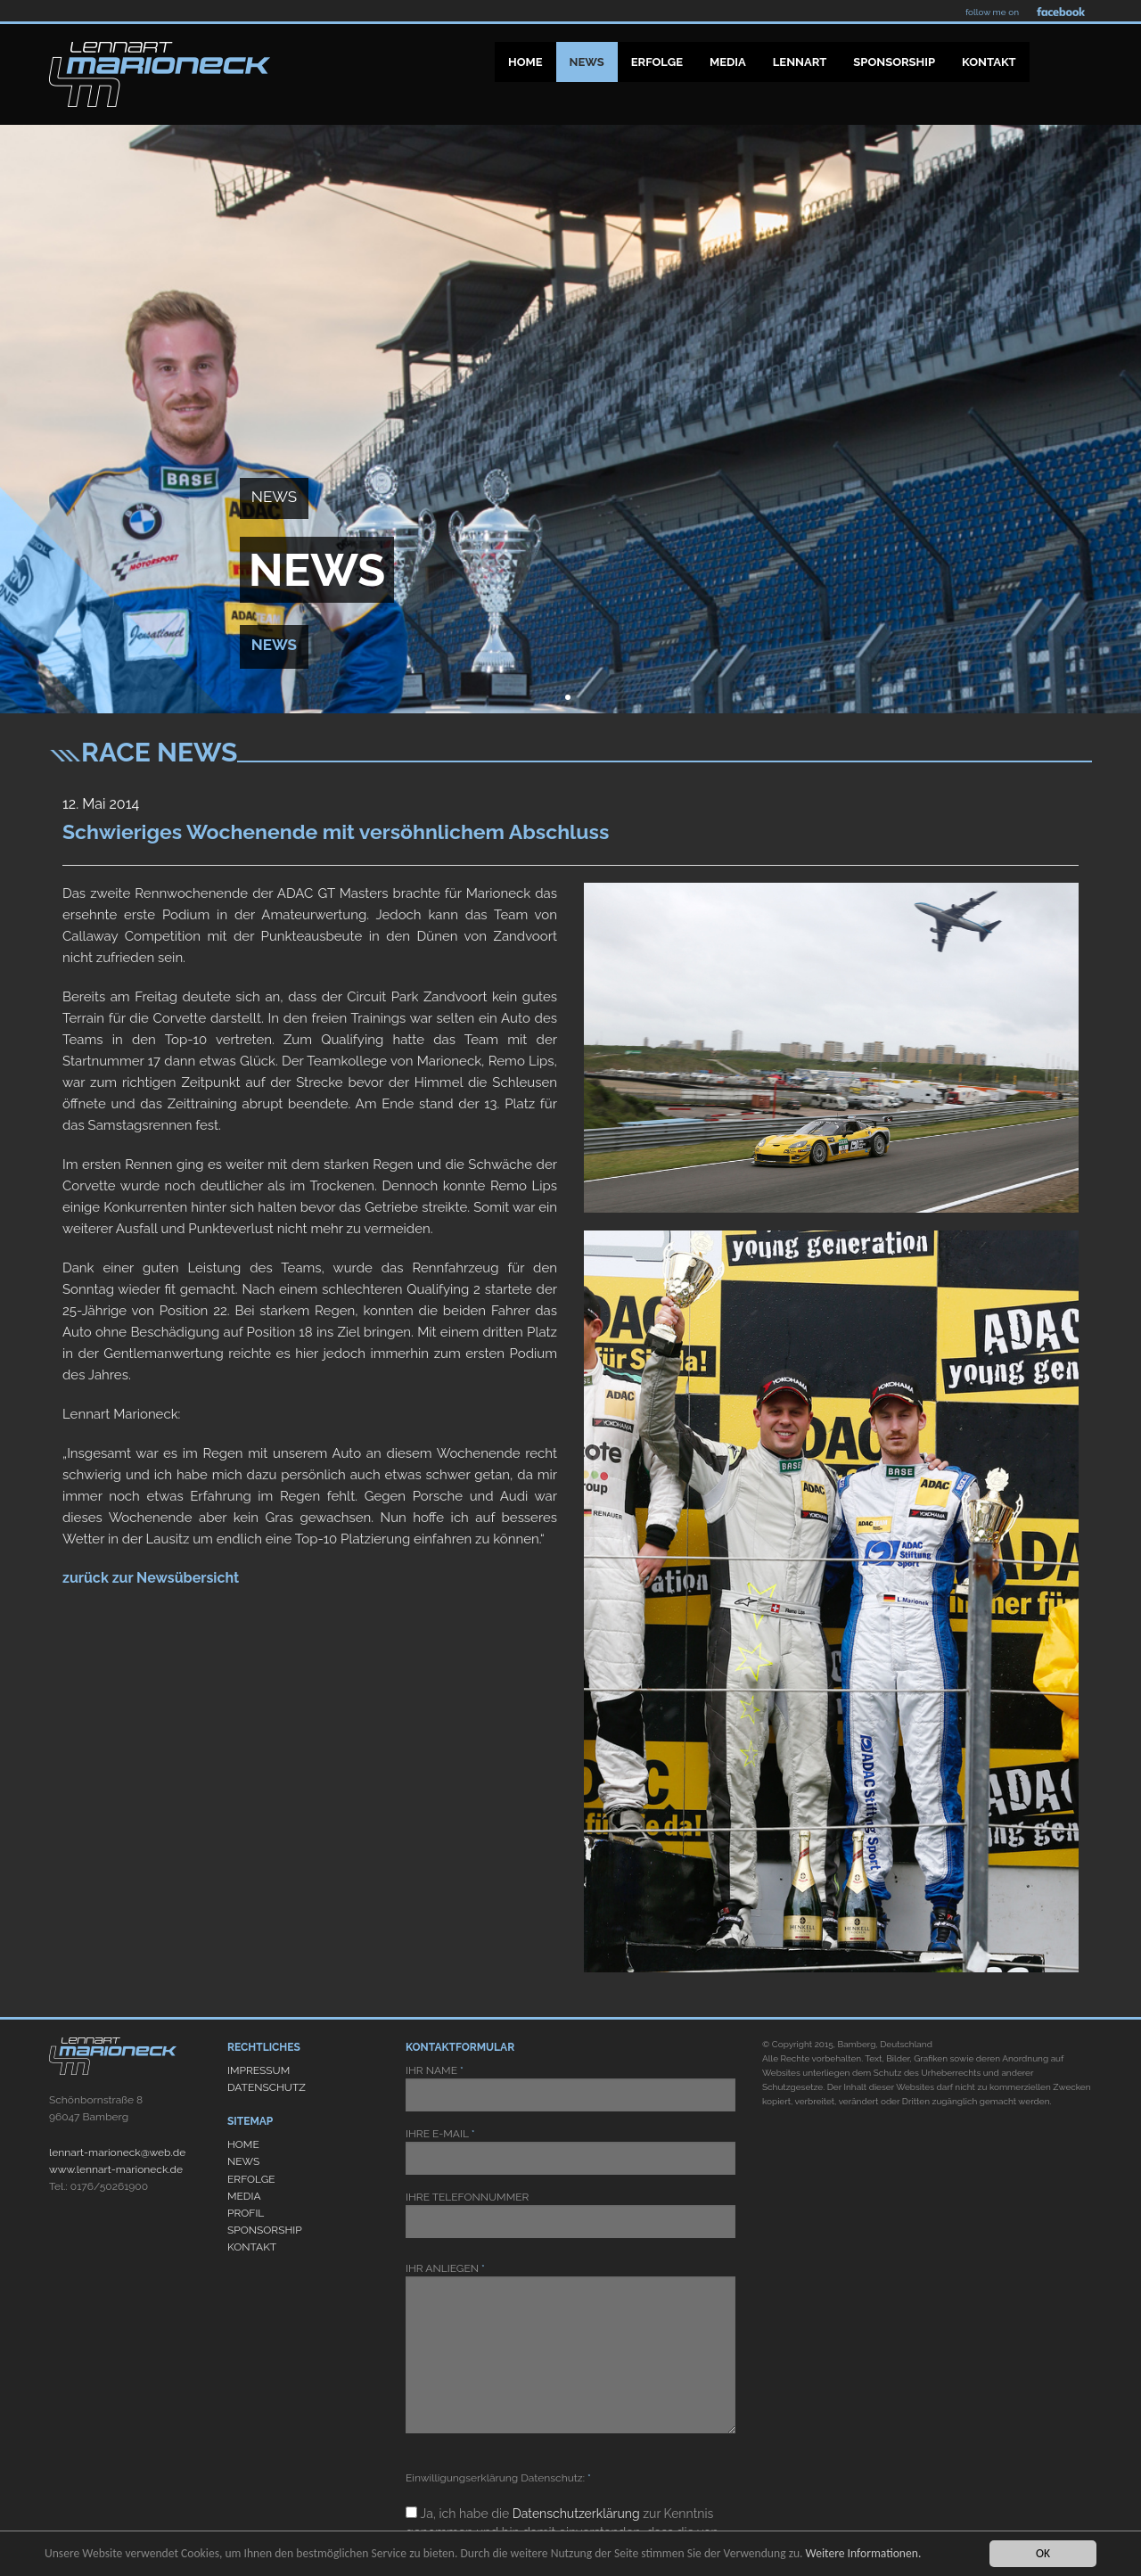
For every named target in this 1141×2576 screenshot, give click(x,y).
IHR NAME (570, 2087)
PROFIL (245, 2213)
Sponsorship (894, 62)
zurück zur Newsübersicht (150, 1577)
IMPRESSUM (258, 2070)
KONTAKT (251, 2247)
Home (525, 62)
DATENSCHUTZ (266, 2087)
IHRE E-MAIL (570, 2151)
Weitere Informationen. (864, 2553)
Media (728, 62)
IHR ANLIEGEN (570, 2347)
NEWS (243, 2161)
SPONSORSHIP (264, 2230)
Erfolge (657, 62)
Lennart (800, 62)
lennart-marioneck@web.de (117, 2152)
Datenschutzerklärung (576, 2513)
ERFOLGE (251, 2179)
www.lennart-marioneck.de (116, 2169)
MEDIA (244, 2196)
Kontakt (989, 62)
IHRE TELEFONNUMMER (570, 2214)
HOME (243, 2144)
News (587, 62)
